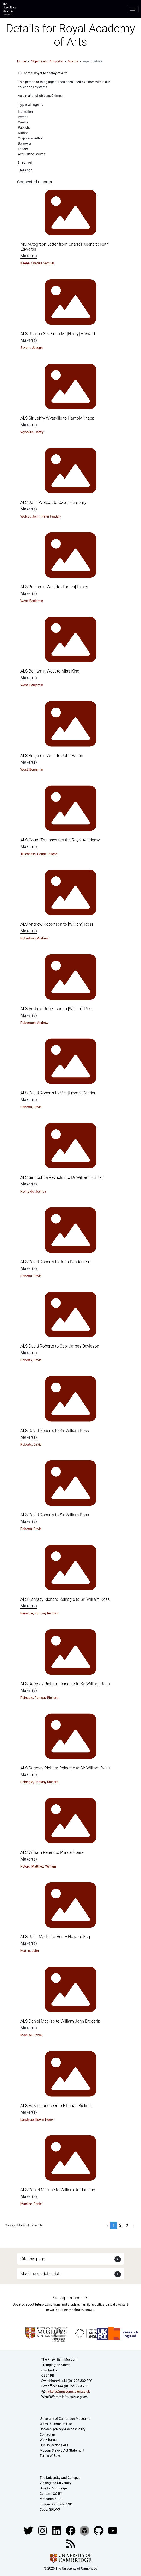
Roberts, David (31, 1107)
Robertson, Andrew (34, 938)
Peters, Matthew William (38, 1866)
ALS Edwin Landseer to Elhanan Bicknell (56, 2105)
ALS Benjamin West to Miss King (50, 671)
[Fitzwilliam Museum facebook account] (57, 2530)
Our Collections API (54, 2445)
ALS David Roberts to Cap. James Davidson (59, 1346)
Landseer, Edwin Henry (37, 2120)
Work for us (48, 2440)
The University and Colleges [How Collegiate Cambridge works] (60, 2478)
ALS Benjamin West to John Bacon (51, 755)
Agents (73, 61)
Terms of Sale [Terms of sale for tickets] (50, 2456)
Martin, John (29, 1951)
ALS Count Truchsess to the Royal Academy (60, 840)
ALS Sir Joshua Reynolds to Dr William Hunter (61, 1177)
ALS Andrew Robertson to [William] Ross (57, 924)
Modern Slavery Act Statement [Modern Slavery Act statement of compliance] (62, 2451)
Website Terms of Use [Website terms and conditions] (56, 2424)
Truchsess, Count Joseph (39, 854)
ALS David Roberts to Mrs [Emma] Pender (58, 1092)
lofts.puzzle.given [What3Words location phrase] (75, 2397)
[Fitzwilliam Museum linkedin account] (71, 2530)
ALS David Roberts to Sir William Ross (54, 1430)
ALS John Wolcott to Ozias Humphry (53, 502)
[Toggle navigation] (133, 9)
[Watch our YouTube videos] (112, 2530)
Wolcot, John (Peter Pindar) (40, 516)
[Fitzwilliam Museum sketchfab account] (85, 2530)
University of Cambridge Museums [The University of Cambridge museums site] (65, 2419)
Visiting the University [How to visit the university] (55, 2483)
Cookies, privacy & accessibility (63, 2429)
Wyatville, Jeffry (32, 432)
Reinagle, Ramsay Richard (39, 1613)
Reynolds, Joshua (33, 1191)
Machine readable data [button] (41, 2273)
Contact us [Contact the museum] (48, 2435)
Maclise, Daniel (31, 2035)
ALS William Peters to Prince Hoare (52, 1852)
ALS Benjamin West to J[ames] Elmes (54, 586)
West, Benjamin (31, 601)
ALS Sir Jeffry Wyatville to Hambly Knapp (57, 418)
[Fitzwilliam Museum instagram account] (43, 2530)
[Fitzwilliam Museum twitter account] (29, 2530)
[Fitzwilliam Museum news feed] (70, 2543)
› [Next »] (133, 2225)
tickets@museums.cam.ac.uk (68, 2391)
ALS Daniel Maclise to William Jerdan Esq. (58, 2189)
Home (21, 61)
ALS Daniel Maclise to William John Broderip (60, 2021)
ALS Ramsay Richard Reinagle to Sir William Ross (65, 1599)
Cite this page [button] (32, 2258)
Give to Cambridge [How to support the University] (53, 2488)
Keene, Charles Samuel (37, 263)
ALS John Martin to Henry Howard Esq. (55, 1936)
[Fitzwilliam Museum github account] (99, 2530)
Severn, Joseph (31, 348)
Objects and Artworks (47, 61)
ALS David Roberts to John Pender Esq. (56, 1261)
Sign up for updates (70, 2297)
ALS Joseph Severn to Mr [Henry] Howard (57, 333)
